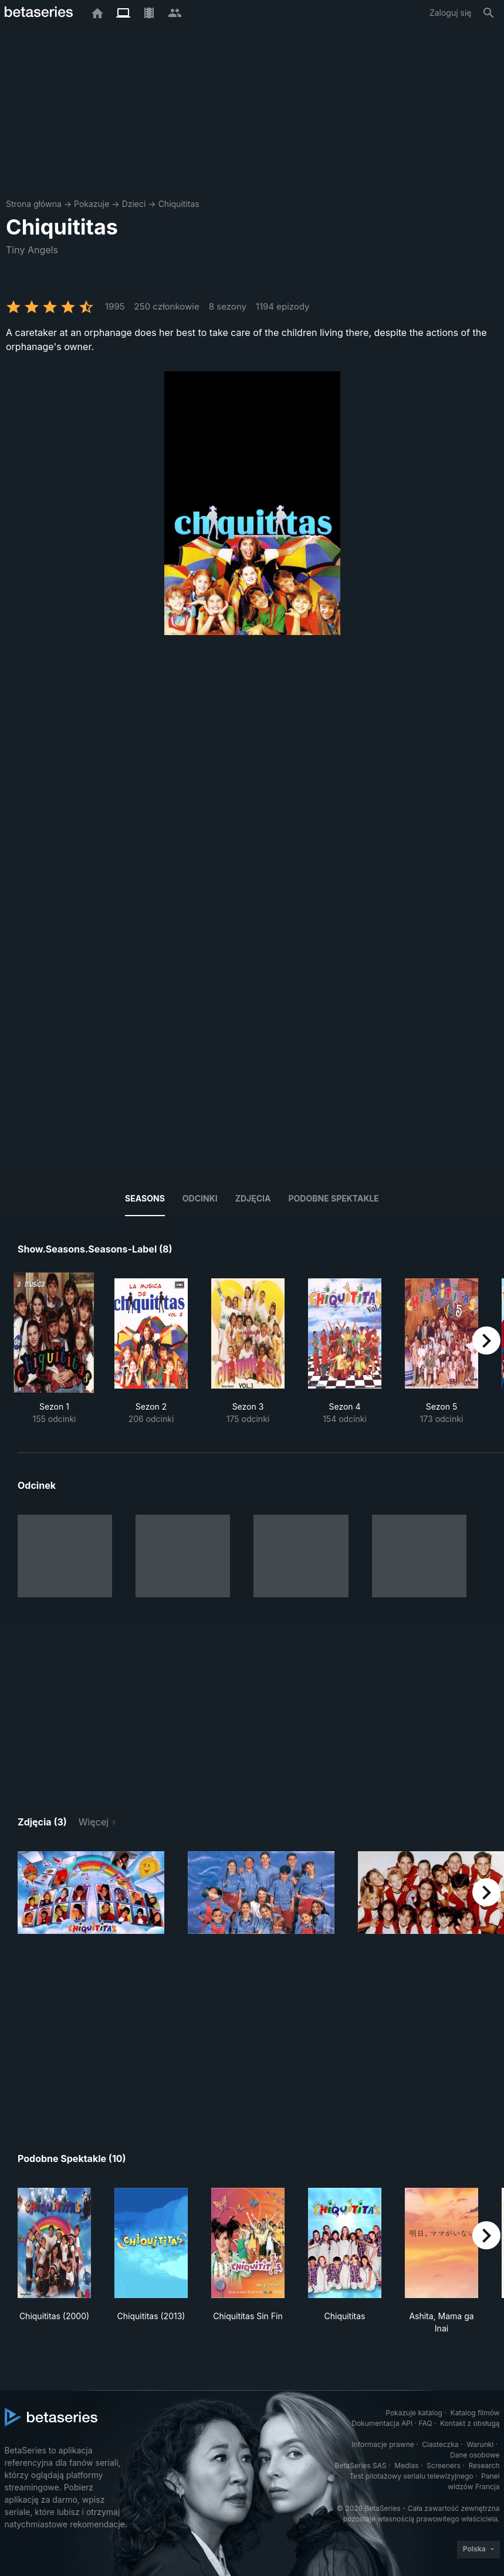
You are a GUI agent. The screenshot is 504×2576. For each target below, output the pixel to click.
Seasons (145, 1198)
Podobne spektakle (334, 1198)
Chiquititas (178, 204)
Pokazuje (91, 204)
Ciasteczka (440, 2444)
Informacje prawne (383, 2444)
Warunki (479, 2444)
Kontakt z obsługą (469, 2423)
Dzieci (134, 204)
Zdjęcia (253, 1198)
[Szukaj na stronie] (489, 13)
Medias (406, 2465)
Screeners (444, 2465)
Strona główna (34, 204)
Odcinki (200, 1198)
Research (484, 2465)
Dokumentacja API (381, 2423)
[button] (91, 1892)
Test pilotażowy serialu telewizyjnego (411, 2476)
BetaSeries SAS (361, 2465)
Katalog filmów (475, 2412)
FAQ (425, 2423)
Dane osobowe (475, 2455)
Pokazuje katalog (413, 2412)
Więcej (94, 1822)
